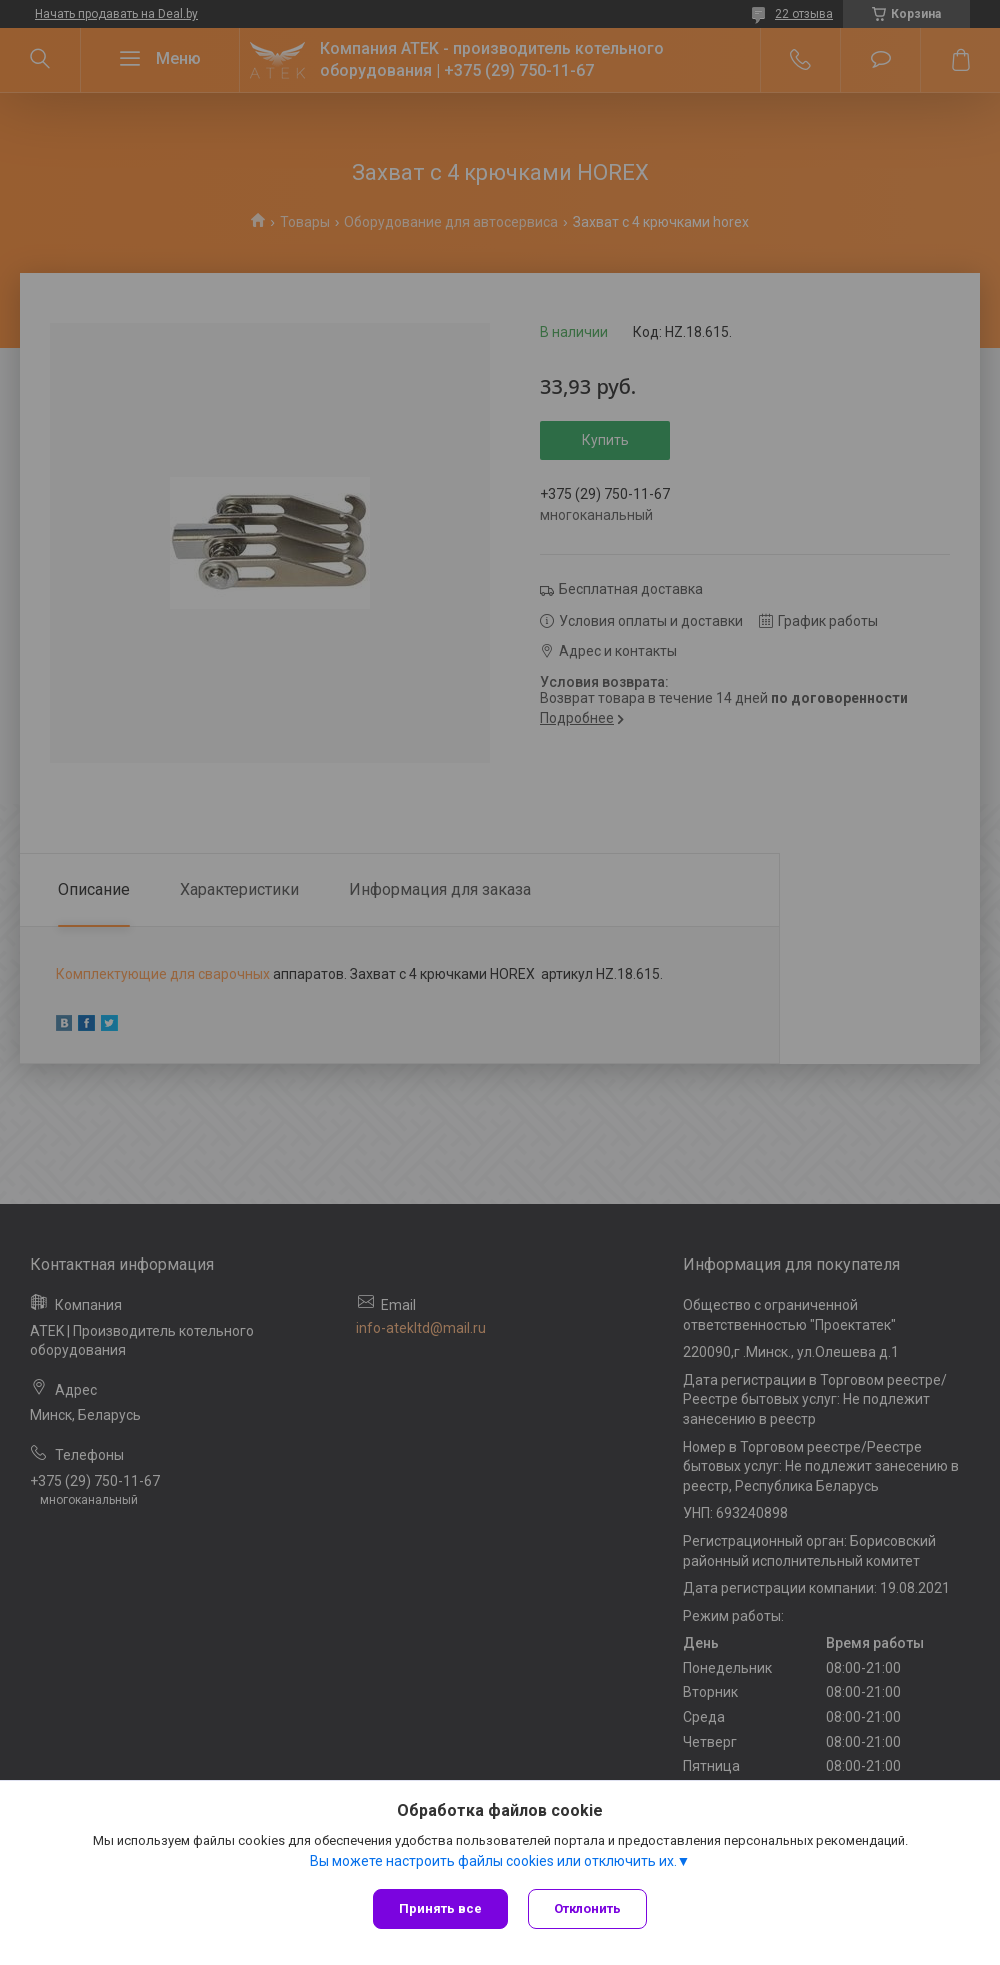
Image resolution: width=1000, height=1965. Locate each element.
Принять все (440, 1908)
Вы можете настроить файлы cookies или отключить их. (493, 1861)
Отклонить (587, 1908)
